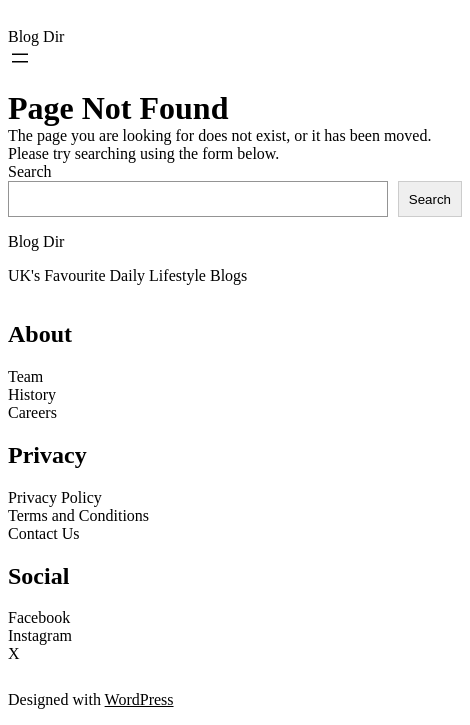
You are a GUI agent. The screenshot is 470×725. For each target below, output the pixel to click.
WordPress (139, 699)
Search (30, 171)
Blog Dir (36, 36)
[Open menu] (20, 58)
